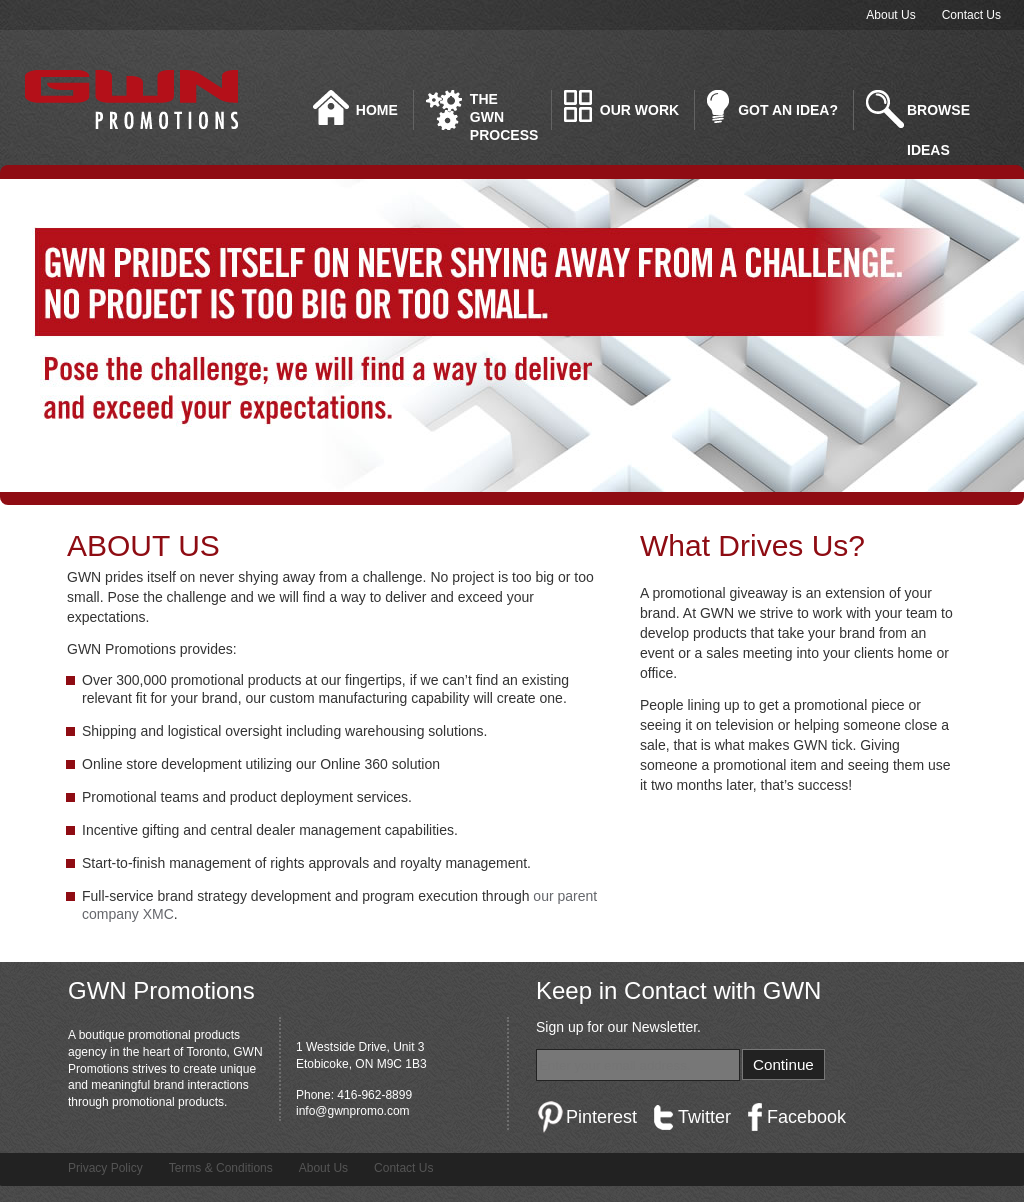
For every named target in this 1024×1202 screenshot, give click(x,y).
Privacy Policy (105, 1168)
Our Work (639, 110)
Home (377, 110)
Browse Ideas (938, 116)
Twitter (704, 1117)
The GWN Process (504, 110)
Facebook (806, 1117)
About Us (890, 15)
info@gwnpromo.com (353, 1111)
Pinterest (601, 1117)
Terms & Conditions (221, 1168)
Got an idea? (788, 110)
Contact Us (971, 15)
